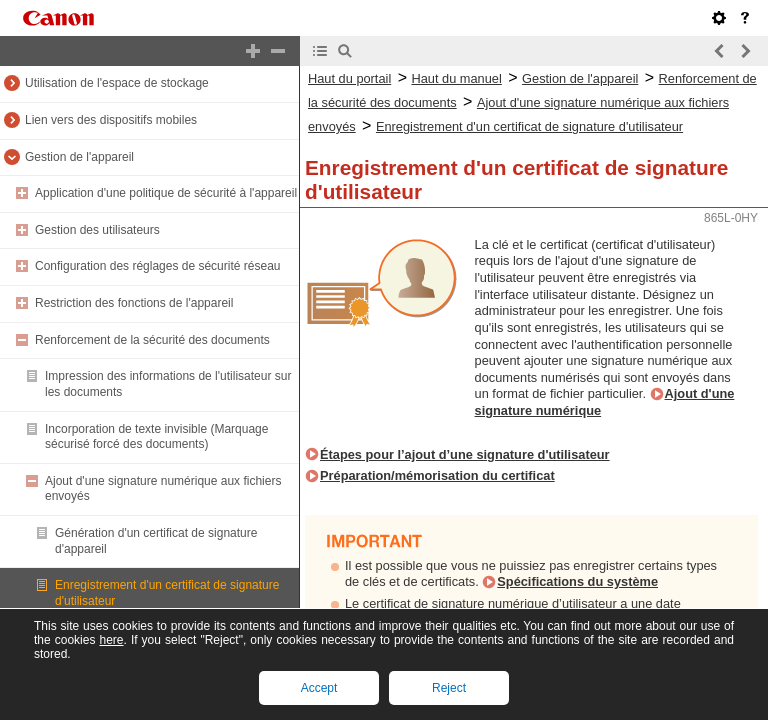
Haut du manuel (456, 78)
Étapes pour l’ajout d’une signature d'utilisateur (465, 454)
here (111, 640)
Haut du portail (349, 78)
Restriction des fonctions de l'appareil (134, 303)
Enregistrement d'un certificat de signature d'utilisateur (529, 126)
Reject (449, 688)
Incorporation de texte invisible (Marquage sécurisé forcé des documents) (156, 437)
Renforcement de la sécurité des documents (152, 340)
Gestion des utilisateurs (97, 230)
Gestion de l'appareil (79, 157)
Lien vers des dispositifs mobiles (111, 120)
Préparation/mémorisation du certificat (437, 475)
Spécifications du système (577, 581)
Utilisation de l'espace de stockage (117, 83)
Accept (319, 688)
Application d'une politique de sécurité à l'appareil (166, 193)
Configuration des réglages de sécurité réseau (157, 266)
